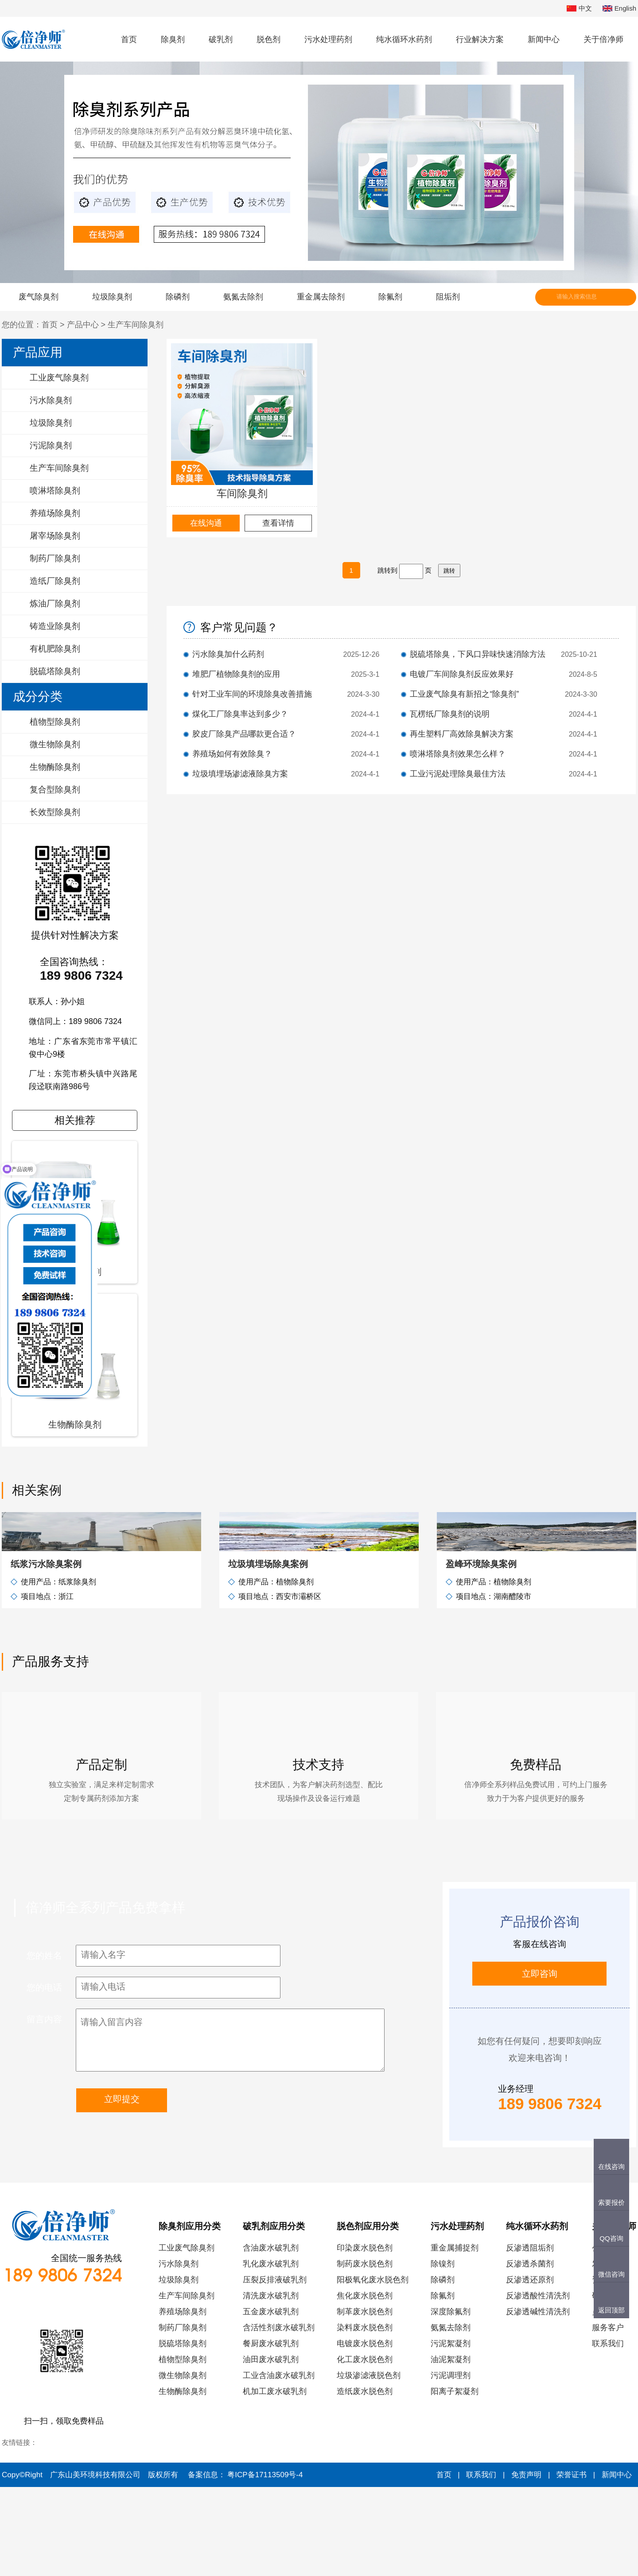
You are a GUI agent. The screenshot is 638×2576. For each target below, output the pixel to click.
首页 (129, 39)
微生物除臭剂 (182, 2464)
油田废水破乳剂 (271, 2448)
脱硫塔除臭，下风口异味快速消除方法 (477, 654)
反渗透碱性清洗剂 (538, 2400)
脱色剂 (268, 39)
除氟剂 (390, 296)
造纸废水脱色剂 (365, 2480)
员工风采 (608, 2400)
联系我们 (608, 2432)
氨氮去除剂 (243, 296)
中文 (579, 8)
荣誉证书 (571, 2564)
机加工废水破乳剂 (275, 2480)
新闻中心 (544, 39)
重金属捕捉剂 (454, 2336)
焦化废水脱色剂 (365, 2384)
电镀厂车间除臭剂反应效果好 (462, 674)
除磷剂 (178, 296)
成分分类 (37, 696)
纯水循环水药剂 (404, 39)
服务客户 (608, 2416)
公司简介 (608, 2336)
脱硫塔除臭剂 (182, 2432)
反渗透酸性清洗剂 (538, 2384)
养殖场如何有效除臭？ (232, 753)
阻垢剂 (448, 296)
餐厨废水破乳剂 (271, 2432)
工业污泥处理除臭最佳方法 (458, 773)
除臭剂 (173, 39)
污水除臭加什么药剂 (228, 654)
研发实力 (608, 2384)
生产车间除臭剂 (135, 324)
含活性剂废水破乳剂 (279, 2416)
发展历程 (608, 2352)
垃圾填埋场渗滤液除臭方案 (240, 773)
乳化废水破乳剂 (271, 2352)
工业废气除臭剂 (186, 2336)
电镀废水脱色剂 (365, 2432)
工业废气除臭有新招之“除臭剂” (464, 694)
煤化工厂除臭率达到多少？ (240, 714)
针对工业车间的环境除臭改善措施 (252, 694)
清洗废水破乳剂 (271, 2384)
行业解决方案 (480, 39)
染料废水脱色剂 (365, 2416)
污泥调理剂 (451, 2464)
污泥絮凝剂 (451, 2432)
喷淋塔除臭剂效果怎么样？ (458, 753)
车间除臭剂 (242, 493)
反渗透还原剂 (530, 2368)
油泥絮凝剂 (451, 2448)
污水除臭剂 (178, 2352)
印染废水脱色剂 (365, 2336)
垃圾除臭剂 (112, 296)
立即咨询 (539, 2063)
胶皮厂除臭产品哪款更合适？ (244, 733)
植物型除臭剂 (182, 2448)
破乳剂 (221, 39)
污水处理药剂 (328, 39)
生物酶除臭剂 (182, 2480)
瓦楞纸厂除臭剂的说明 (450, 714)
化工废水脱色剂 (365, 2448)
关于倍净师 (603, 39)
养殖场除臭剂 (182, 2400)
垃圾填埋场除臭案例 (268, 1653)
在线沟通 (206, 523)
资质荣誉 (608, 2368)
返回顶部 (611, 2310)
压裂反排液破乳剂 (275, 2368)
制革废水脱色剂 (365, 2400)
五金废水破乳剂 (271, 2400)
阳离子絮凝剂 (454, 2480)
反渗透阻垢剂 (530, 2336)
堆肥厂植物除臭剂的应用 (236, 674)
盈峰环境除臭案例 (481, 1653)
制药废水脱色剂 (365, 2352)
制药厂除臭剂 (182, 2416)
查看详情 (278, 523)
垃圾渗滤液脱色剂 (369, 2464)
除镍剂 (443, 2352)
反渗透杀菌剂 (530, 2352)
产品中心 (83, 324)
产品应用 (37, 352)
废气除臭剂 (38, 296)
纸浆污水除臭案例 (46, 1653)
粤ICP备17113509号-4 (265, 2564)
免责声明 (526, 2564)
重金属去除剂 (321, 296)
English (619, 8)
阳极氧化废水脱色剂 (372, 2368)
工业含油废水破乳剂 (279, 2464)
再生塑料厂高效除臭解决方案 (462, 733)
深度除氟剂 (451, 2400)
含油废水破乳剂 (271, 2336)
